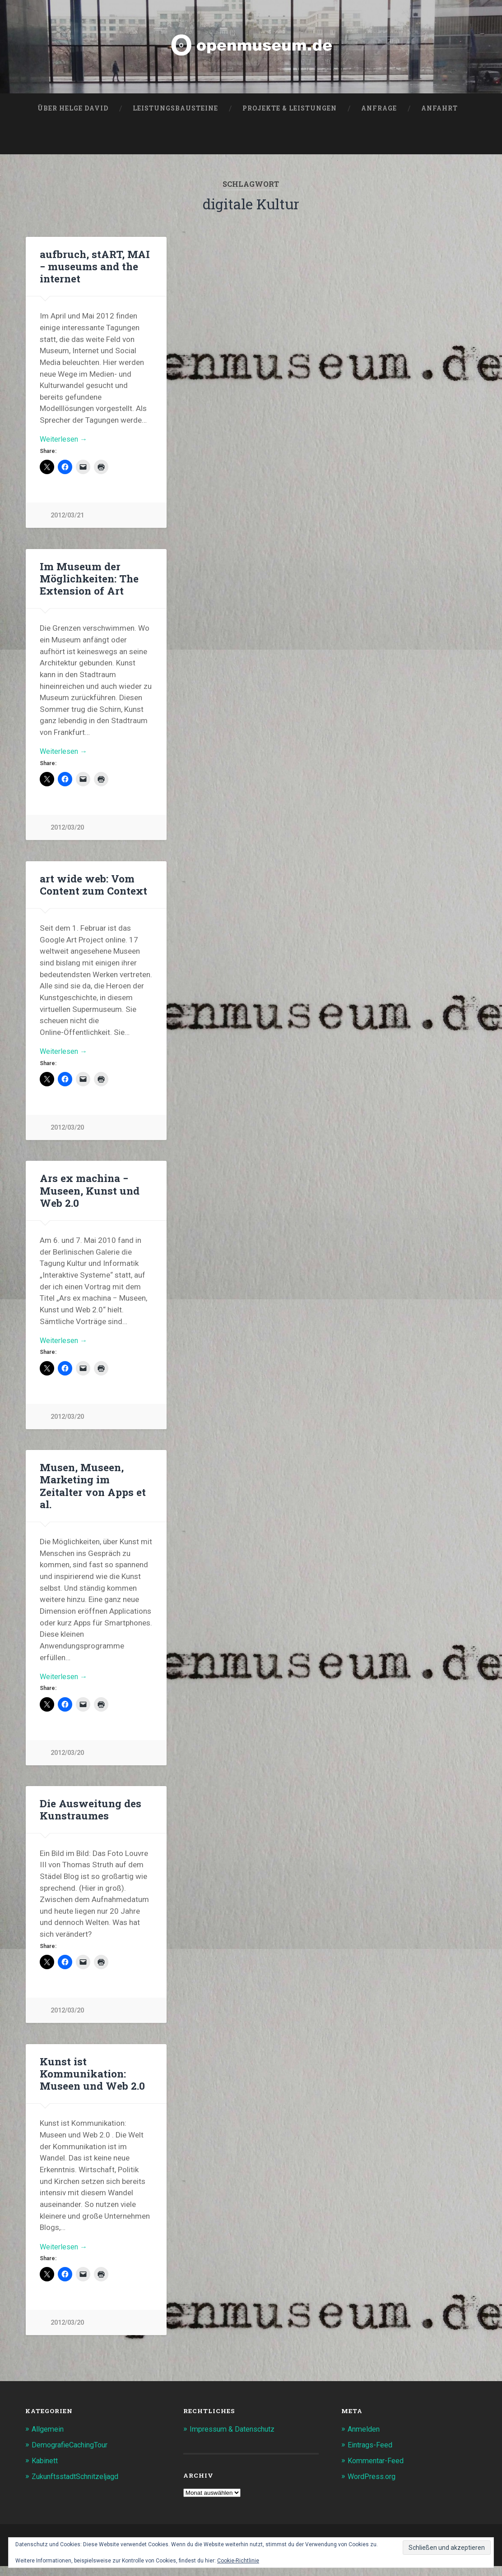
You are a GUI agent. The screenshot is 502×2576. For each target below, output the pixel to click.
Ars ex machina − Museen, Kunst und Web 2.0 (89, 1196)
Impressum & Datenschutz (235, 2438)
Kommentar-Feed (377, 2469)
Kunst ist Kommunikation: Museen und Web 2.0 (92, 2082)
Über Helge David (72, 110)
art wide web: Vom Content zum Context (93, 889)
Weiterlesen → (64, 442)
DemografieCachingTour (73, 2454)
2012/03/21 (67, 518)
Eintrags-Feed (371, 2454)
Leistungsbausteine (175, 110)
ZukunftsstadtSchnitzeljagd (79, 2485)
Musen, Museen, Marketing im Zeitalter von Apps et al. (92, 1493)
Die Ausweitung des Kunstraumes (89, 1818)
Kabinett (46, 2469)
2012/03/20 (67, 832)
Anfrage (379, 110)
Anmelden (365, 2438)
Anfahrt (439, 110)
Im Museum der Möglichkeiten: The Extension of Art (89, 581)
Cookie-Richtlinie (238, 2561)
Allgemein (48, 2438)
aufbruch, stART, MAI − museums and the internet (94, 268)
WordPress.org (373, 2485)
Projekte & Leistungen (289, 110)
